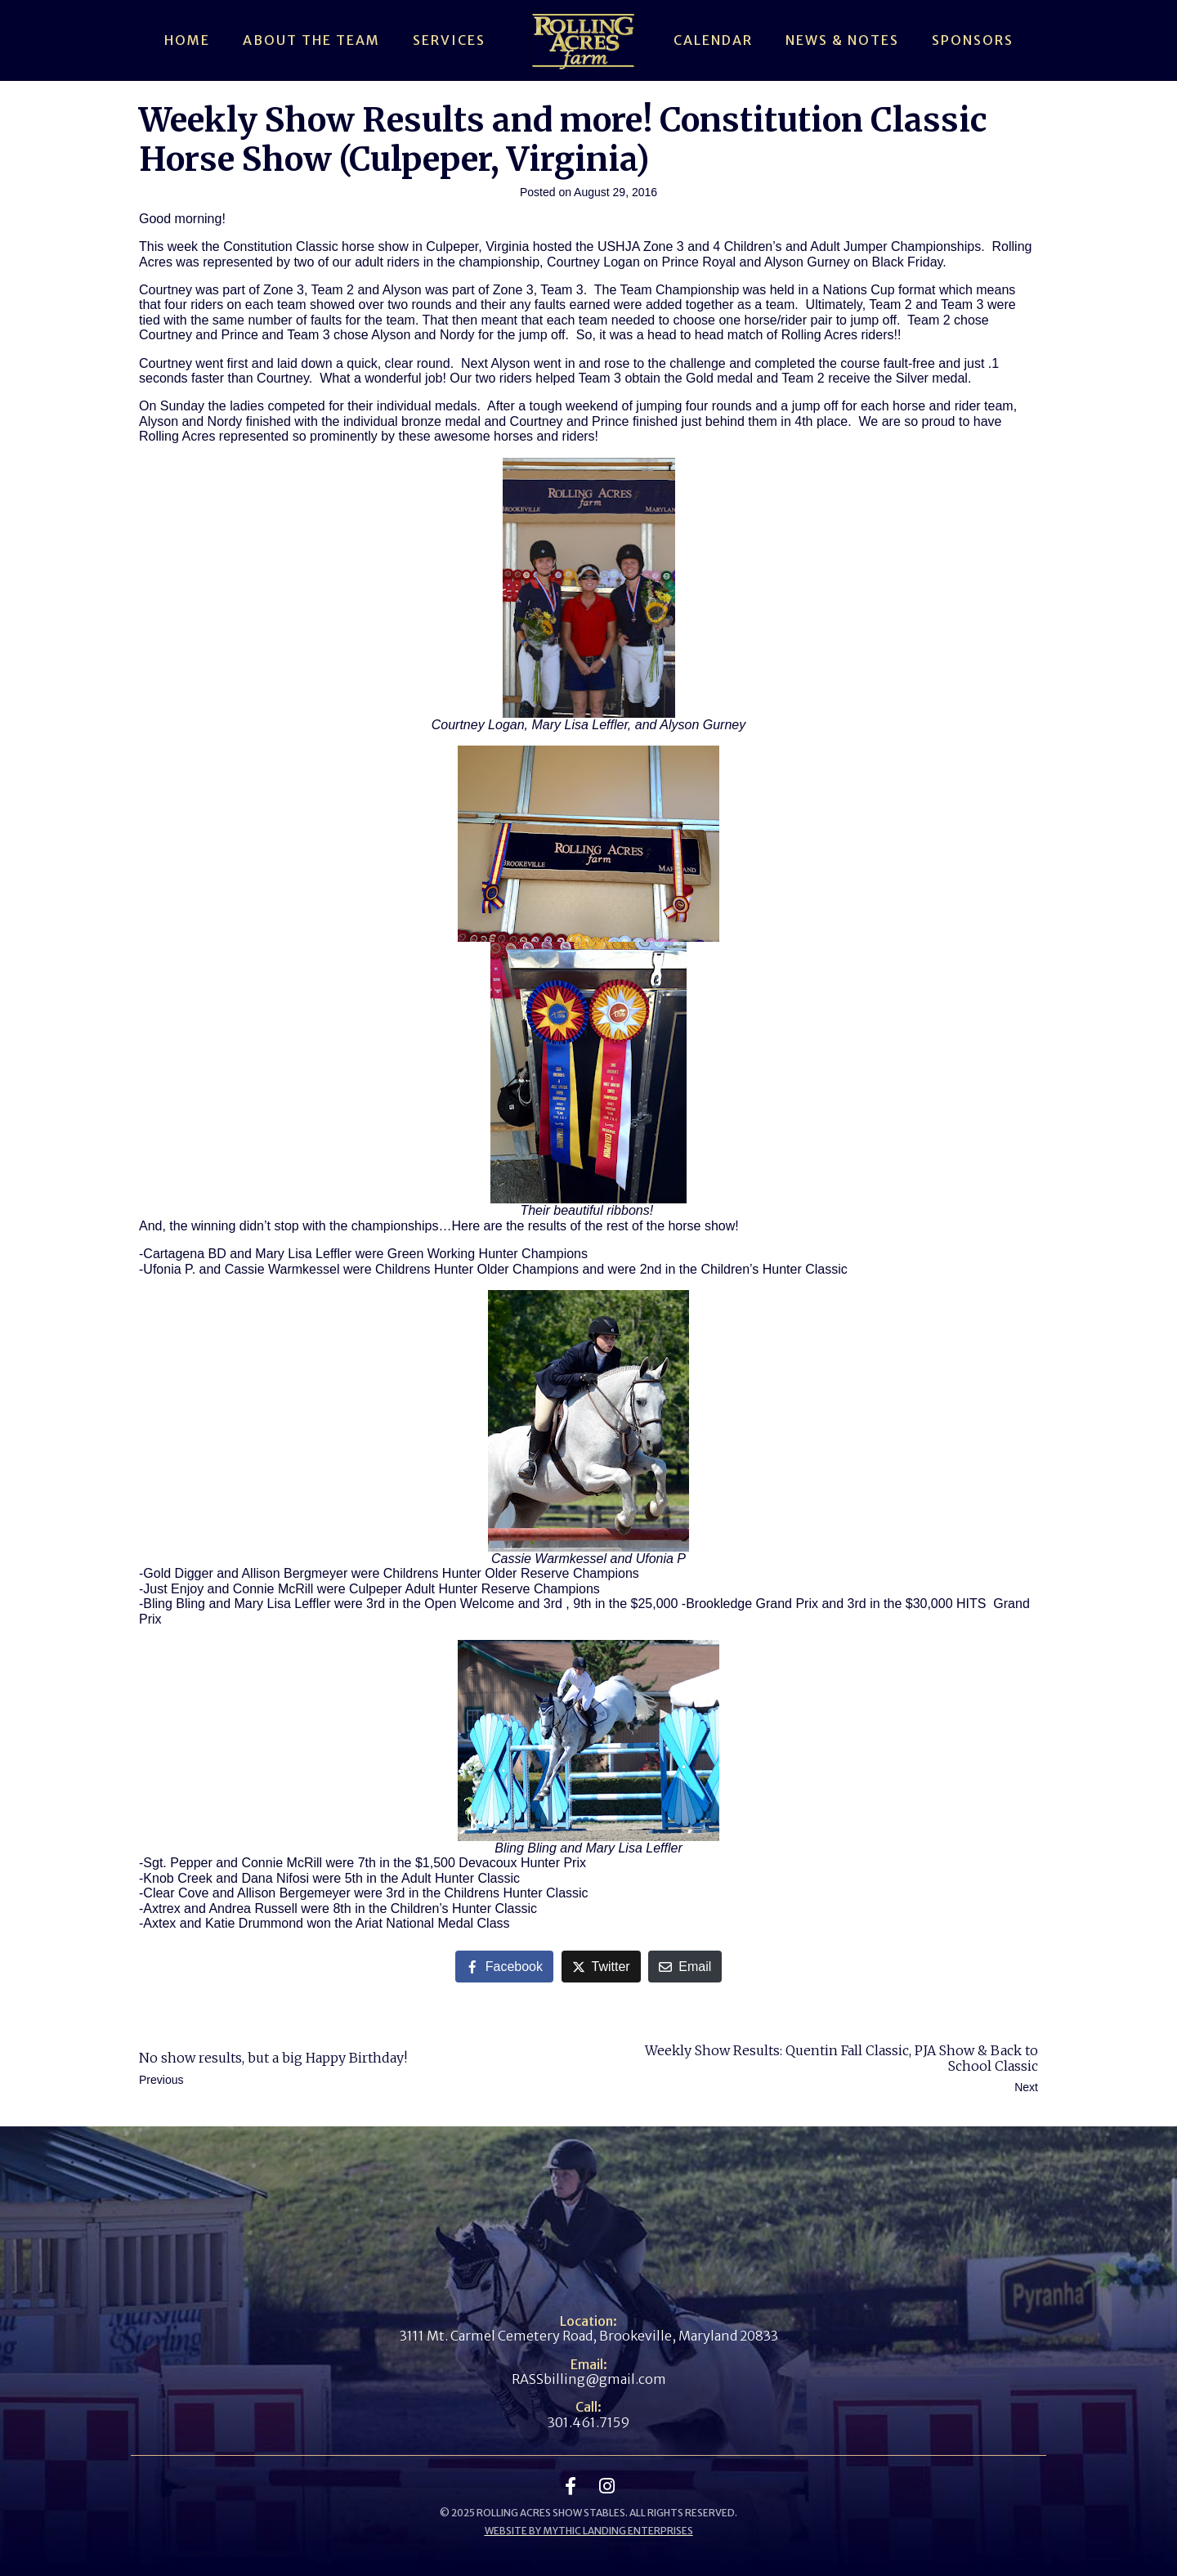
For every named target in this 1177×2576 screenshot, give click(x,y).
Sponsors (973, 40)
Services (449, 40)
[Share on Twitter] (601, 1966)
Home (187, 40)
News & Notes (842, 40)
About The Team (311, 40)
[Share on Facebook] (504, 1966)
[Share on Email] (685, 1966)
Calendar (713, 40)
